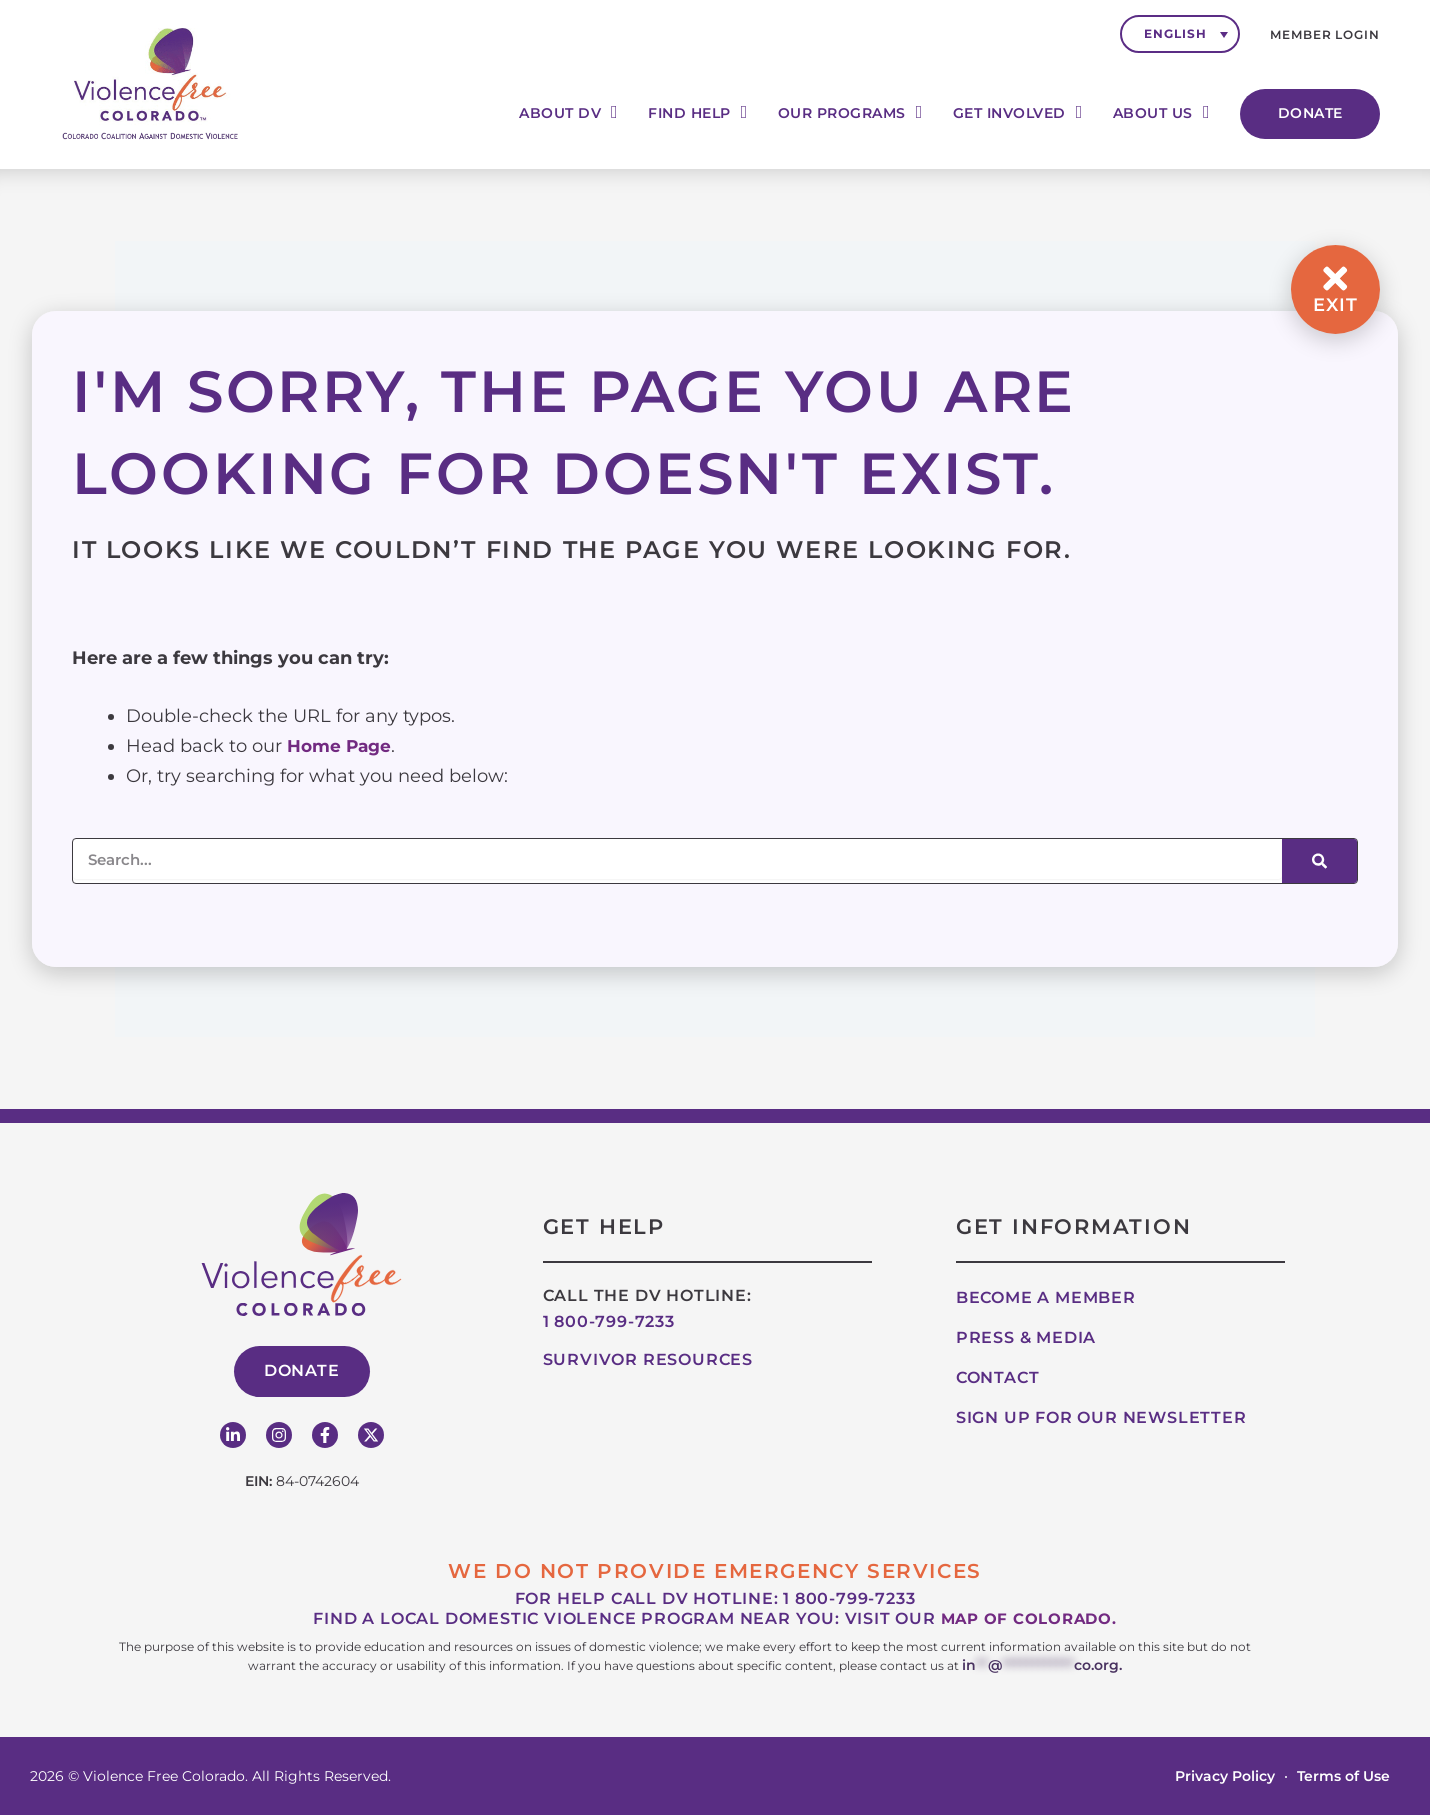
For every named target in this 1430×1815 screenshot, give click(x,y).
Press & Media (1026, 1337)
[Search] (1319, 861)
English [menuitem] (1175, 33)
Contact (998, 1377)
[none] (1180, 34)
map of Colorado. (1028, 1618)
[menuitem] (1180, 34)
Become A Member (1046, 1297)
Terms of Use (1343, 1775)
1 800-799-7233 (609, 1321)
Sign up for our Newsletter (1101, 1417)
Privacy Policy (1225, 1775)
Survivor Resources (648, 1359)
